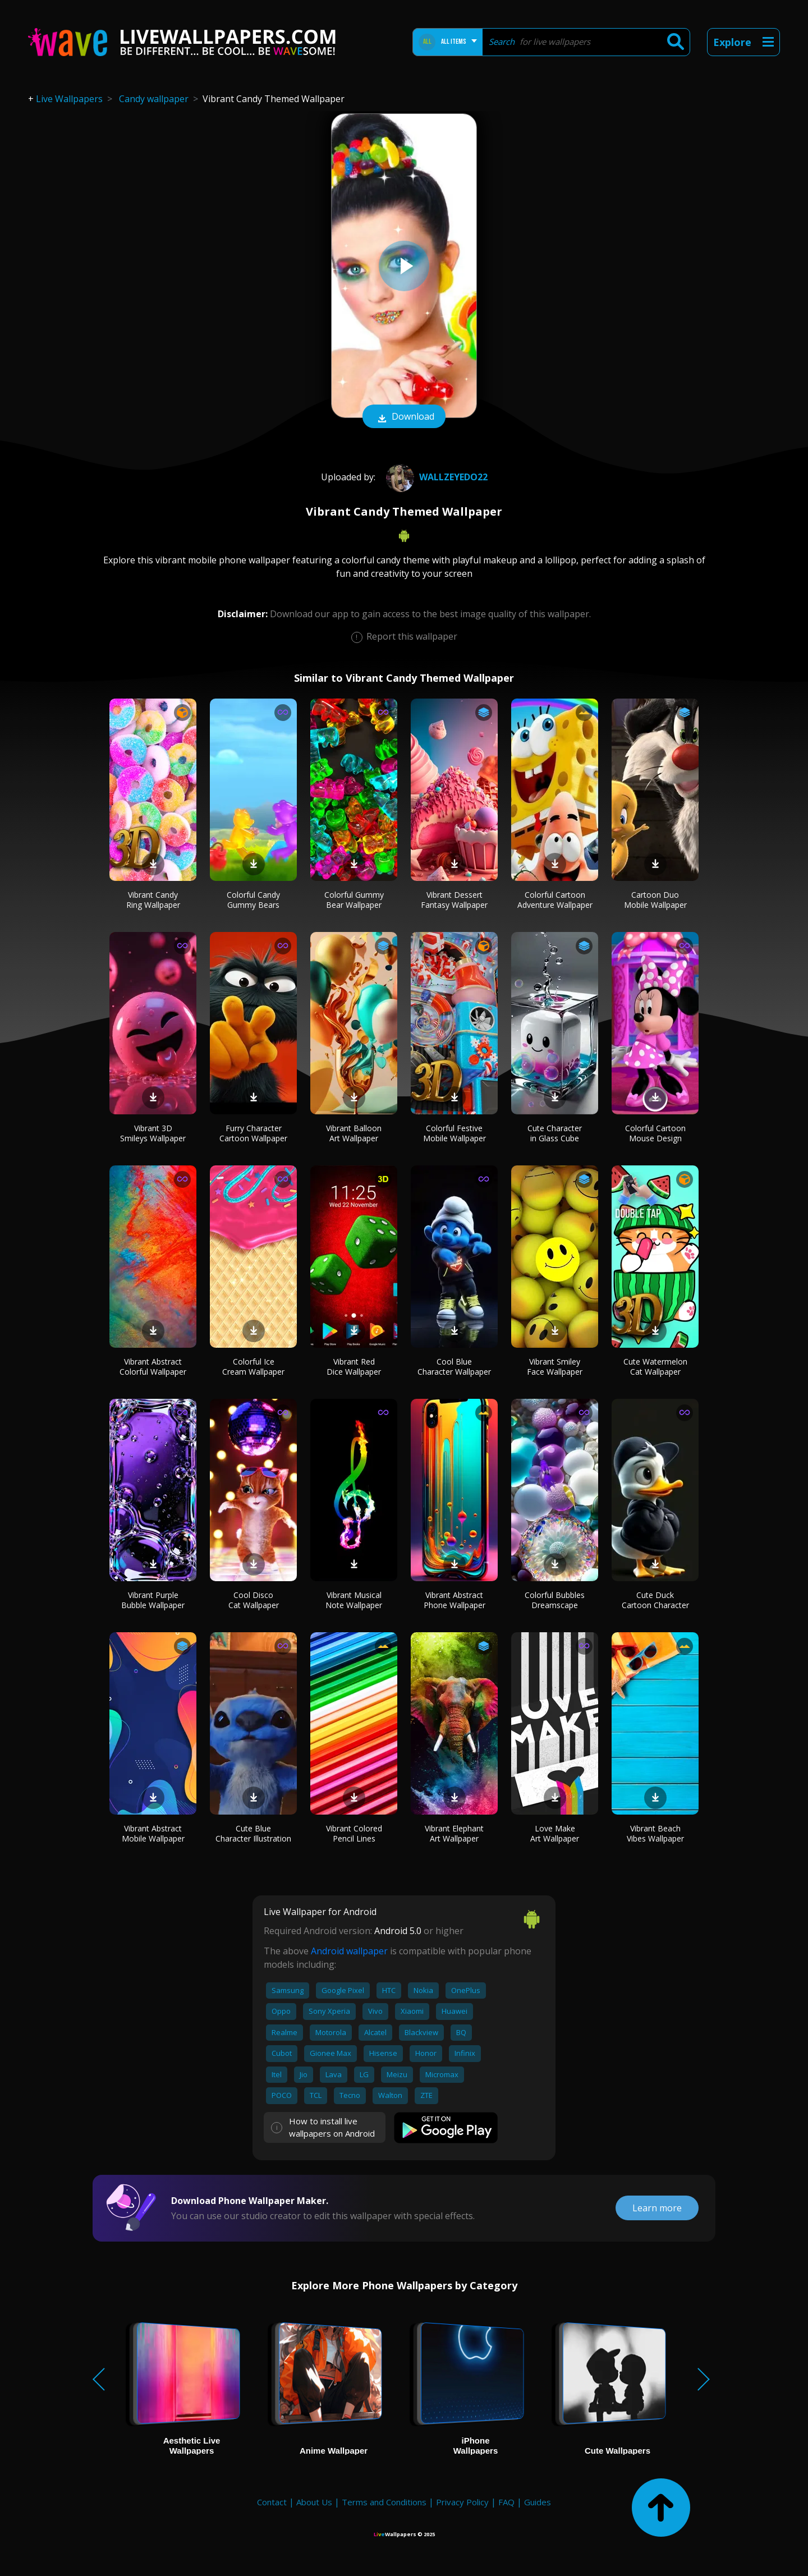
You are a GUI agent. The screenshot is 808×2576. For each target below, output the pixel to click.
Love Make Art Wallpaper (554, 1833)
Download (404, 417)
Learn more (657, 2208)
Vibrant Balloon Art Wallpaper (354, 1133)
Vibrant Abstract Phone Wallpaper (454, 1600)
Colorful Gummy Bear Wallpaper (354, 899)
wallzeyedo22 (435, 477)
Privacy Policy (462, 2502)
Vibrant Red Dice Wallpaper (354, 1366)
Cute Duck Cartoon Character (655, 1600)
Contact (272, 2502)
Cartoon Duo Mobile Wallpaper (655, 899)
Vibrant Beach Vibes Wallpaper (655, 1833)
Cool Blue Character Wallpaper (454, 1366)
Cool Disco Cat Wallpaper (253, 1600)
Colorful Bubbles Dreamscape (555, 1600)
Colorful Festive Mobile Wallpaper (454, 1133)
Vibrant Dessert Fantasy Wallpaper (454, 899)
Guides (537, 2502)
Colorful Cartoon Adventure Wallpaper (555, 899)
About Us (314, 2502)
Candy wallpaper (154, 99)
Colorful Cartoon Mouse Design (655, 1133)
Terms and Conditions (384, 2502)
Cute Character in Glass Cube (554, 1133)
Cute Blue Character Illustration (253, 1833)
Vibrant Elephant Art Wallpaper (454, 1833)
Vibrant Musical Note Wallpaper (353, 1600)
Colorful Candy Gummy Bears (253, 899)
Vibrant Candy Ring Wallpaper (153, 899)
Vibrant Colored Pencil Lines (354, 1833)
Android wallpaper (349, 1951)
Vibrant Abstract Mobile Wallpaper (153, 1833)
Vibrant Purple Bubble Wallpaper (153, 1600)
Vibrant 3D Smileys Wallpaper (153, 1133)
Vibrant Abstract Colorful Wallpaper (153, 1366)
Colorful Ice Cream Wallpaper (253, 1366)
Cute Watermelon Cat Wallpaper (655, 1366)
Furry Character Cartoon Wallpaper (253, 1133)
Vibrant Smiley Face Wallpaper (554, 1366)
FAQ (506, 2502)
